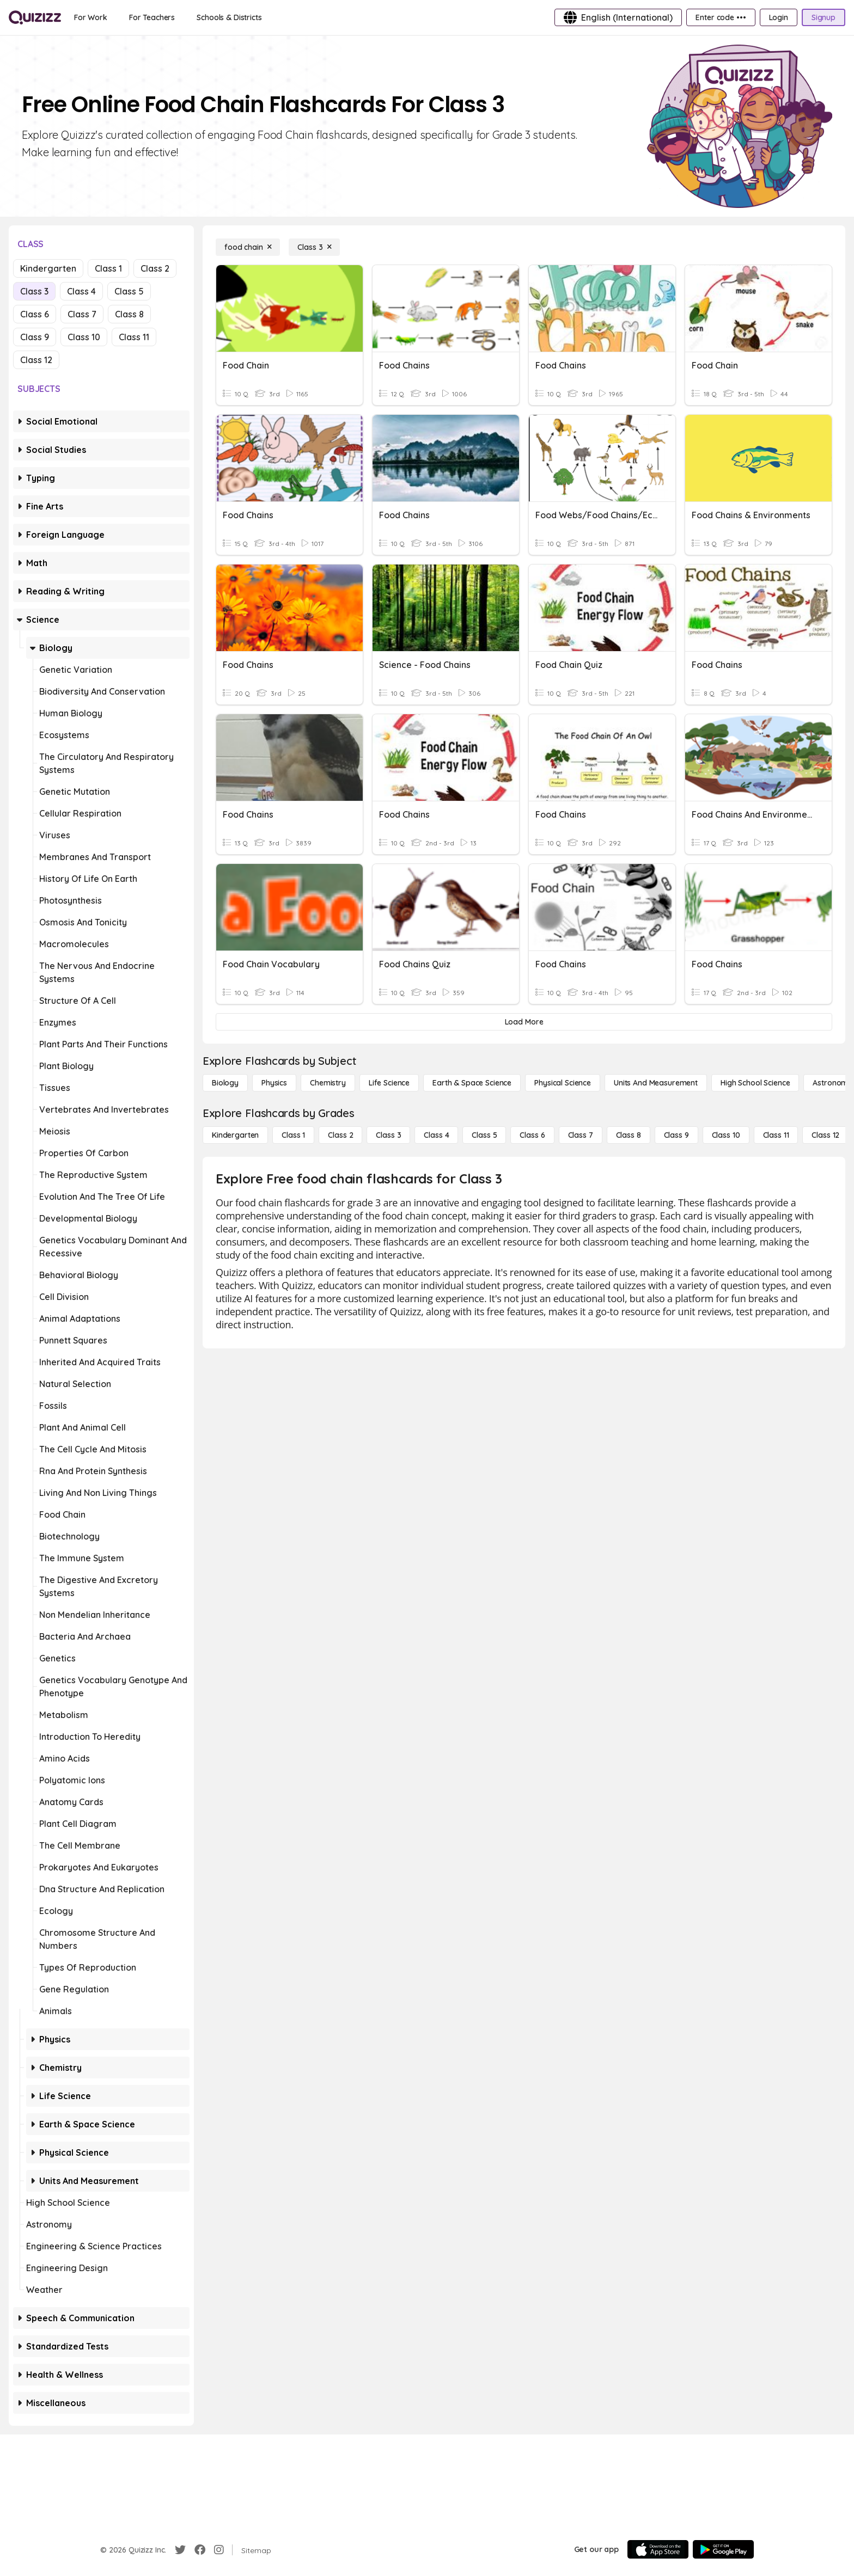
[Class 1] (293, 1135)
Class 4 (81, 291)
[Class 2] (340, 1135)
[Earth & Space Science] (472, 1082)
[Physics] (274, 1082)
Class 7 (82, 314)
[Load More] (524, 1022)
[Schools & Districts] (229, 17)
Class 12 (36, 359)
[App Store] (657, 2549)
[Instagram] (219, 2550)
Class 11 (134, 337)
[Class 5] (484, 1135)
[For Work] (90, 17)
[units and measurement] (656, 1082)
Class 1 (108, 268)
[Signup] (823, 17)
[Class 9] (676, 1135)
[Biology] (225, 1082)
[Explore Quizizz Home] (35, 17)
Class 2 (155, 268)
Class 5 (129, 291)
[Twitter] (180, 2550)
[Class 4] (436, 1135)
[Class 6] (532, 1135)
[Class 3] (314, 247)
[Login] (778, 17)
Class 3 (34, 291)
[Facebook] (199, 2550)
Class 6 (34, 314)
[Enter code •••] (720, 17)
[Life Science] (389, 1082)
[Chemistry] (328, 1082)
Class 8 (129, 314)
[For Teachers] (152, 17)
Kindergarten (48, 268)
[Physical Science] (562, 1082)
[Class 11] (776, 1135)
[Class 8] (628, 1135)
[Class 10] (726, 1135)
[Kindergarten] (235, 1135)
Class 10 (84, 337)
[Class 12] (825, 1135)
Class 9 (34, 337)
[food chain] (248, 247)
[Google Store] (723, 2549)
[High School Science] (755, 1082)
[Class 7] (580, 1135)
